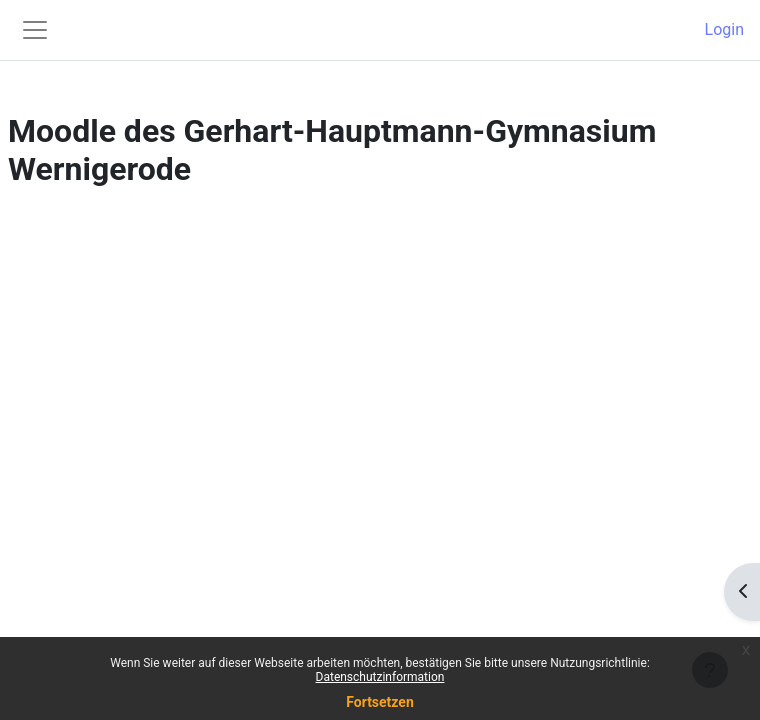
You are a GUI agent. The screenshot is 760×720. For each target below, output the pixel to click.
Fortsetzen (380, 702)
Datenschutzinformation (380, 677)
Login (724, 29)
